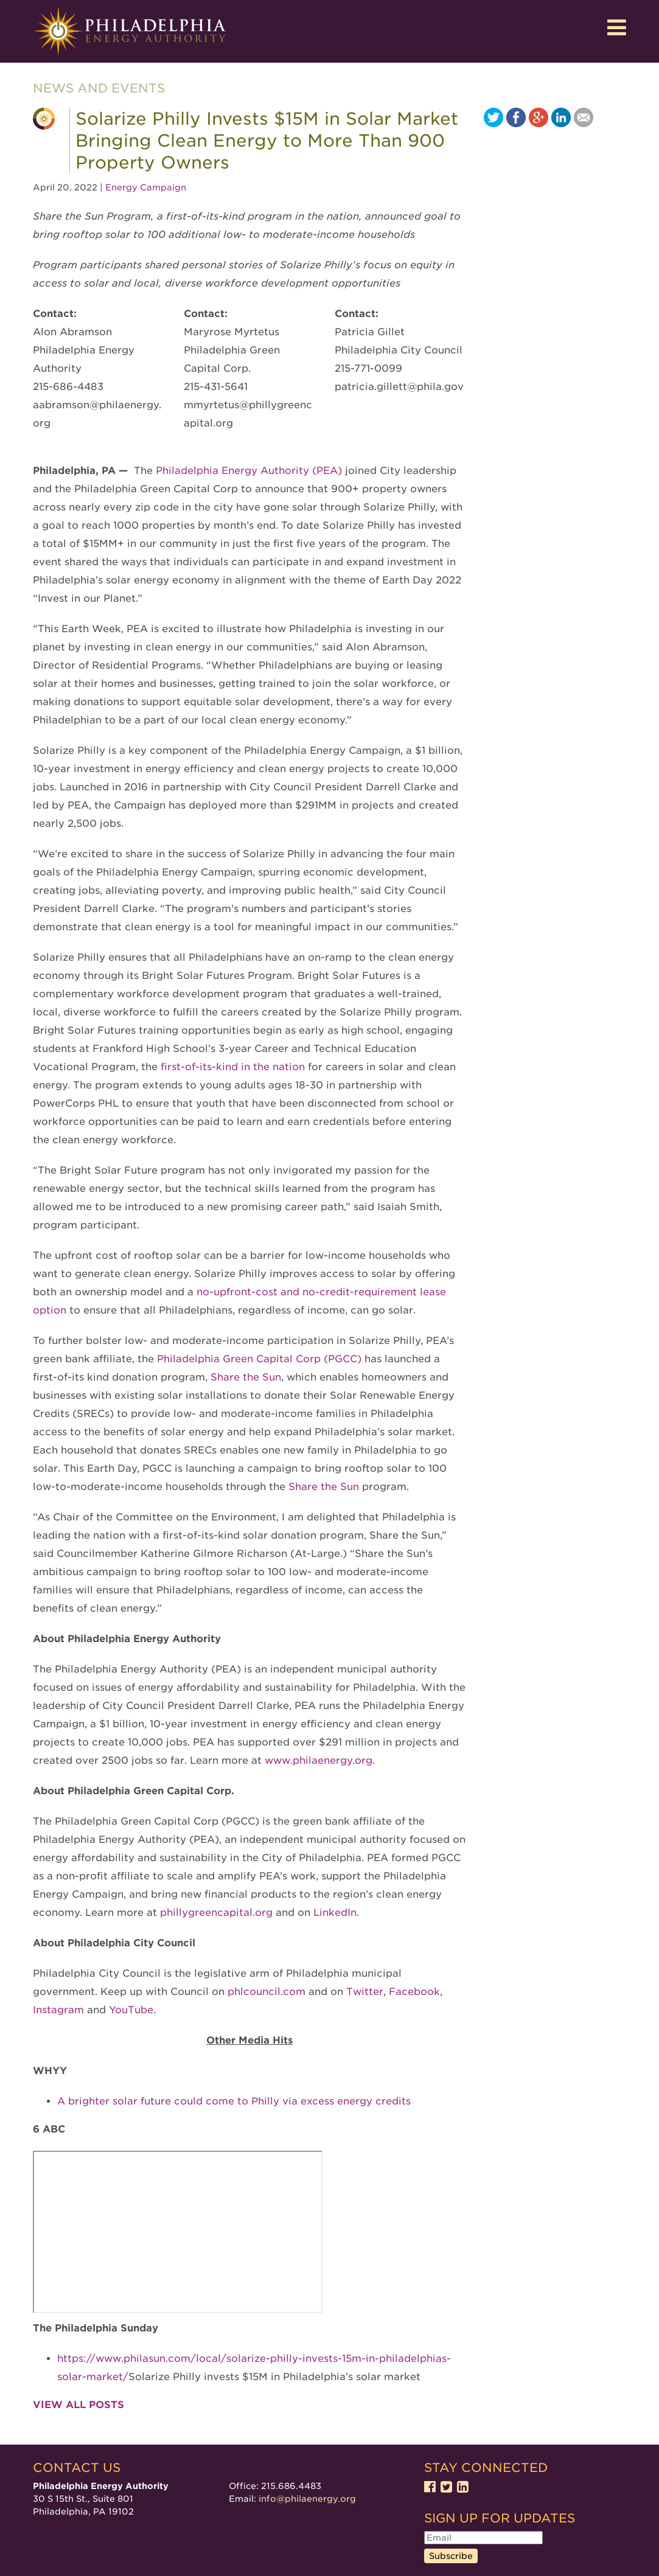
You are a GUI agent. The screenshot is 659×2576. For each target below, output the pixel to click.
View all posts (78, 2405)
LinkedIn (333, 1912)
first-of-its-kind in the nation (233, 1067)
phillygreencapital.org (216, 1912)
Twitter (363, 1991)
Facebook (413, 1991)
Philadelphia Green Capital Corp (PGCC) (259, 1359)
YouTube (129, 2010)
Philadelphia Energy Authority (129, 31)
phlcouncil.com (265, 1991)
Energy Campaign (145, 187)
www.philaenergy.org (317, 1760)
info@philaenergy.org (307, 2499)
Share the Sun (246, 1377)
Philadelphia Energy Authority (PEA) (247, 470)
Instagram (58, 2010)
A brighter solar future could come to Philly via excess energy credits (234, 2101)
